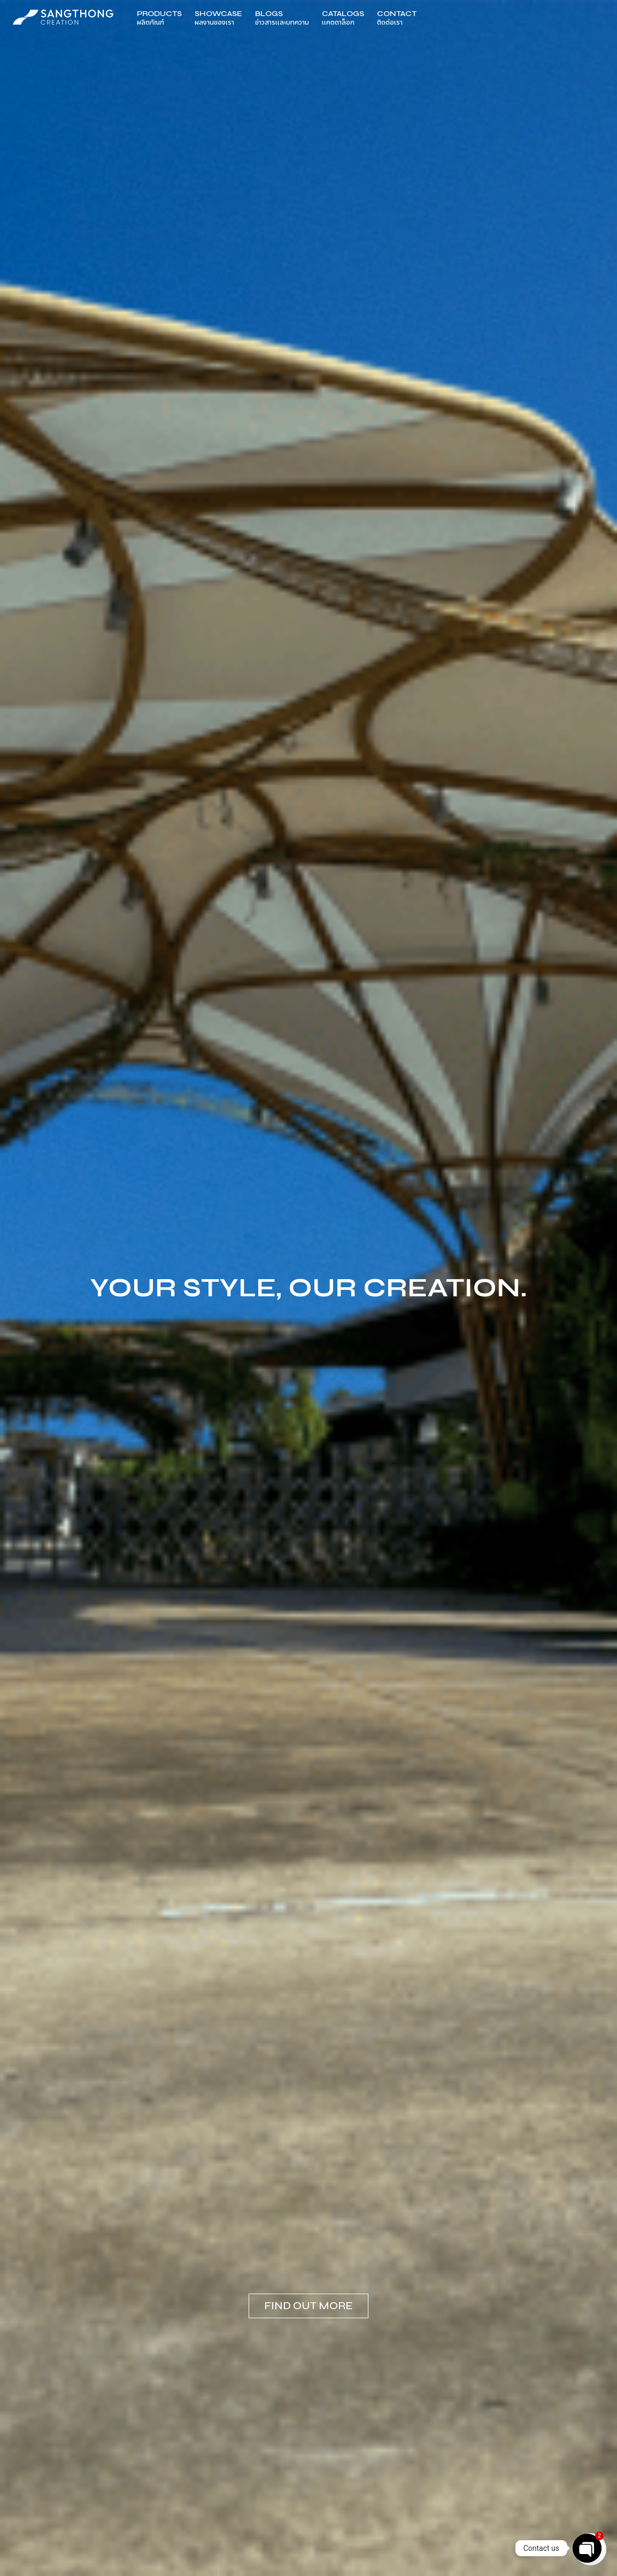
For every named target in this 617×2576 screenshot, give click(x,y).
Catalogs (343, 17)
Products (159, 17)
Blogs (282, 17)
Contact (397, 17)
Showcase (218, 17)
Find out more (308, 2305)
